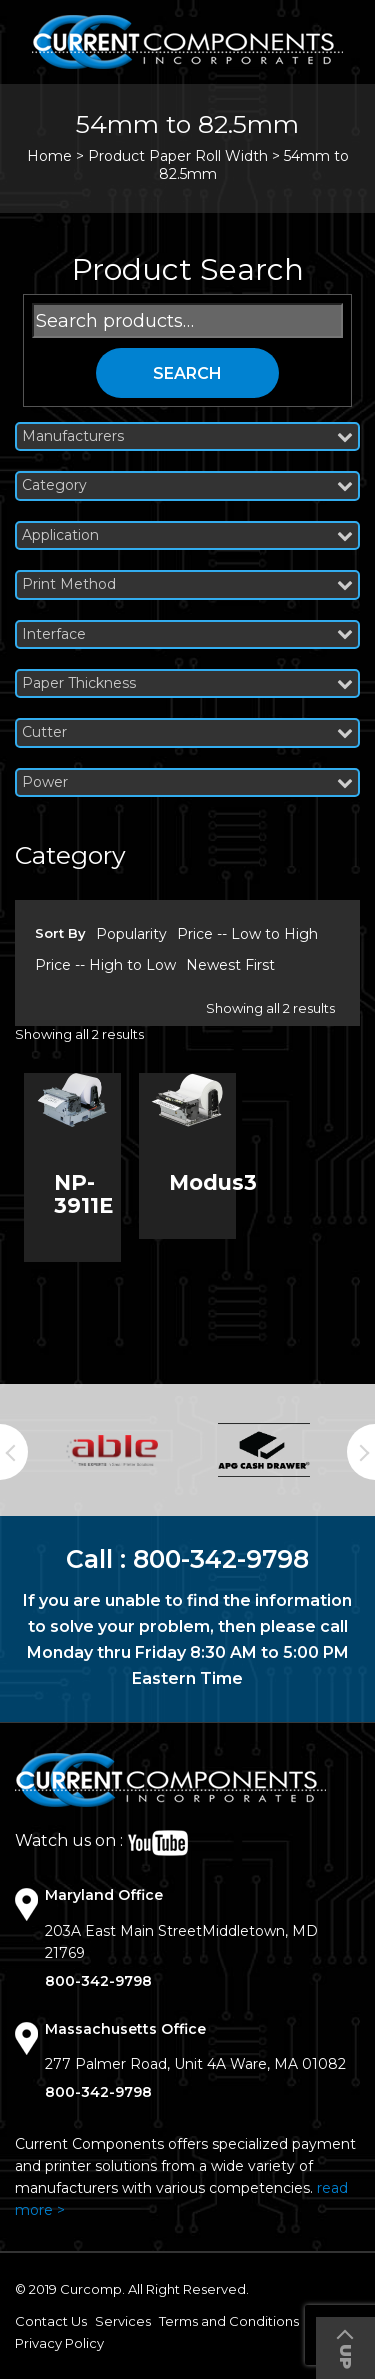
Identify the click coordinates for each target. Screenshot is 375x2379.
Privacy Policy (59, 2343)
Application (187, 535)
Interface (187, 634)
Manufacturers (187, 436)
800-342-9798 (221, 1559)
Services (123, 2321)
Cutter (187, 732)
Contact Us (51, 2321)
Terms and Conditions (229, 2321)
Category (187, 485)
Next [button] (361, 1452)
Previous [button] (14, 1452)
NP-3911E (83, 1194)
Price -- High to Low (105, 965)
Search (187, 373)
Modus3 (213, 1182)
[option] (112, 1450)
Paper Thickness (187, 683)
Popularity (131, 934)
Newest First (230, 965)
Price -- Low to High (247, 934)
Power (187, 782)
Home (49, 156)
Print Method (187, 584)
